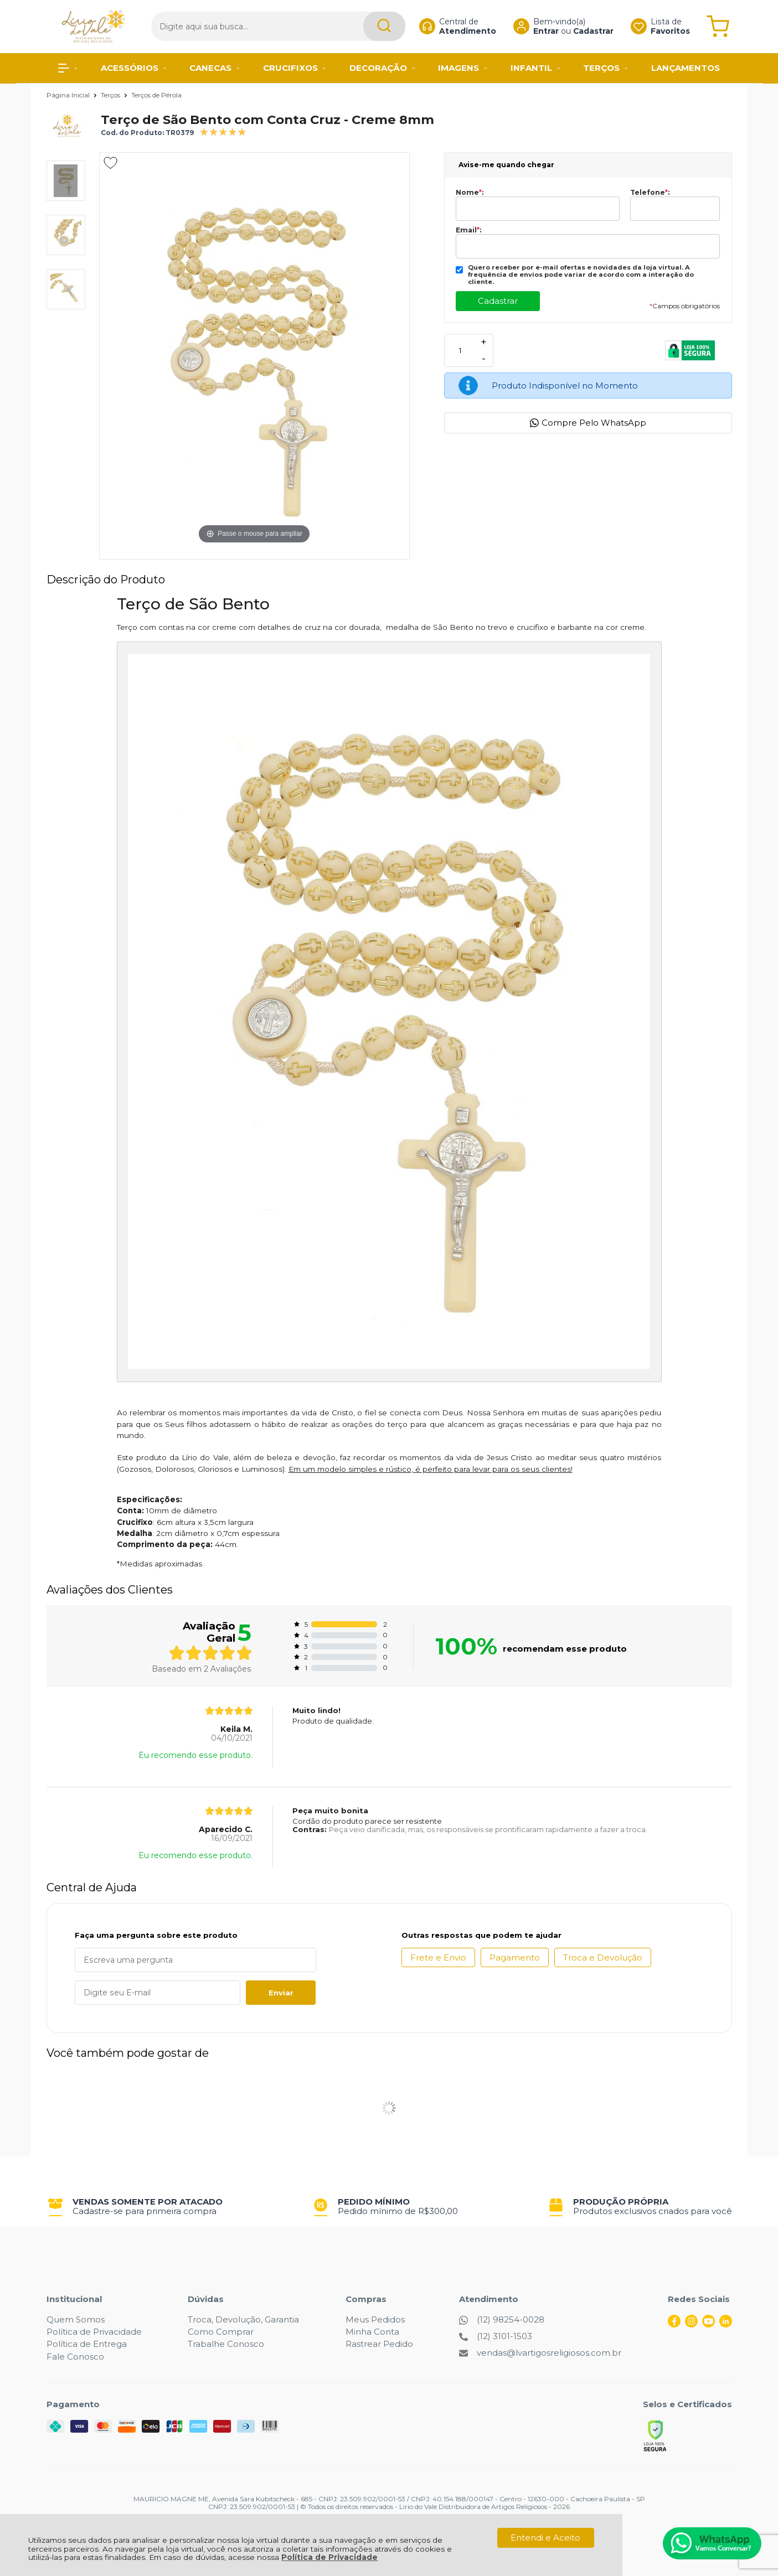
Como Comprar (221, 2331)
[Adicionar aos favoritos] (110, 163)
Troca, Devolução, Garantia (243, 2319)
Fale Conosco (75, 2356)
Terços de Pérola (156, 95)
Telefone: (649, 192)
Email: (468, 230)
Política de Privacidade (329, 2557)
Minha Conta (372, 2331)
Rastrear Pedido (379, 2344)
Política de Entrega (87, 2344)
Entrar (535, 31)
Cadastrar (583, 31)
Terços (111, 95)
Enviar (281, 1992)
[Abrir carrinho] (717, 26)
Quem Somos (76, 2319)
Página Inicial (69, 95)
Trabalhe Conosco (226, 2344)
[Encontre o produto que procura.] (363, 26)
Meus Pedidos (375, 2319)
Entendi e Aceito (545, 2537)
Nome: (469, 192)
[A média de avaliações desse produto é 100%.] (223, 131)
